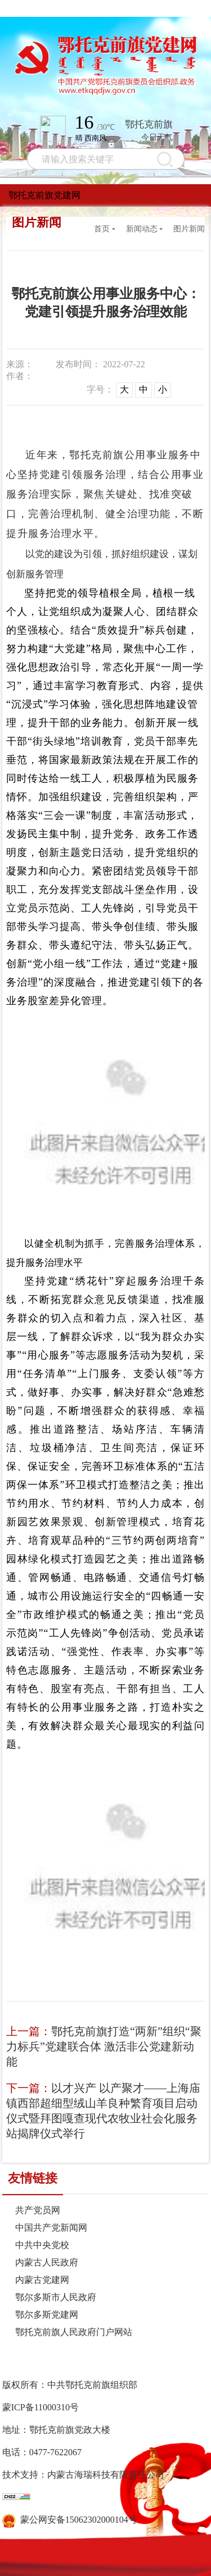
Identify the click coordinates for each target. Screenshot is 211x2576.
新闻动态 (142, 229)
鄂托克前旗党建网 (44, 195)
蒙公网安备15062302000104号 (69, 2519)
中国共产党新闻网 (51, 2227)
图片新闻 (189, 229)
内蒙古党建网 (42, 2280)
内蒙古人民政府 (46, 2262)
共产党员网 (37, 2210)
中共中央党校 (42, 2245)
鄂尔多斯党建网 (46, 2314)
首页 (102, 229)
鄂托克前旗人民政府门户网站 (73, 2332)
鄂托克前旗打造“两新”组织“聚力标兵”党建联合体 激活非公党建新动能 (103, 2046)
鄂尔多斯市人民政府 (55, 2297)
